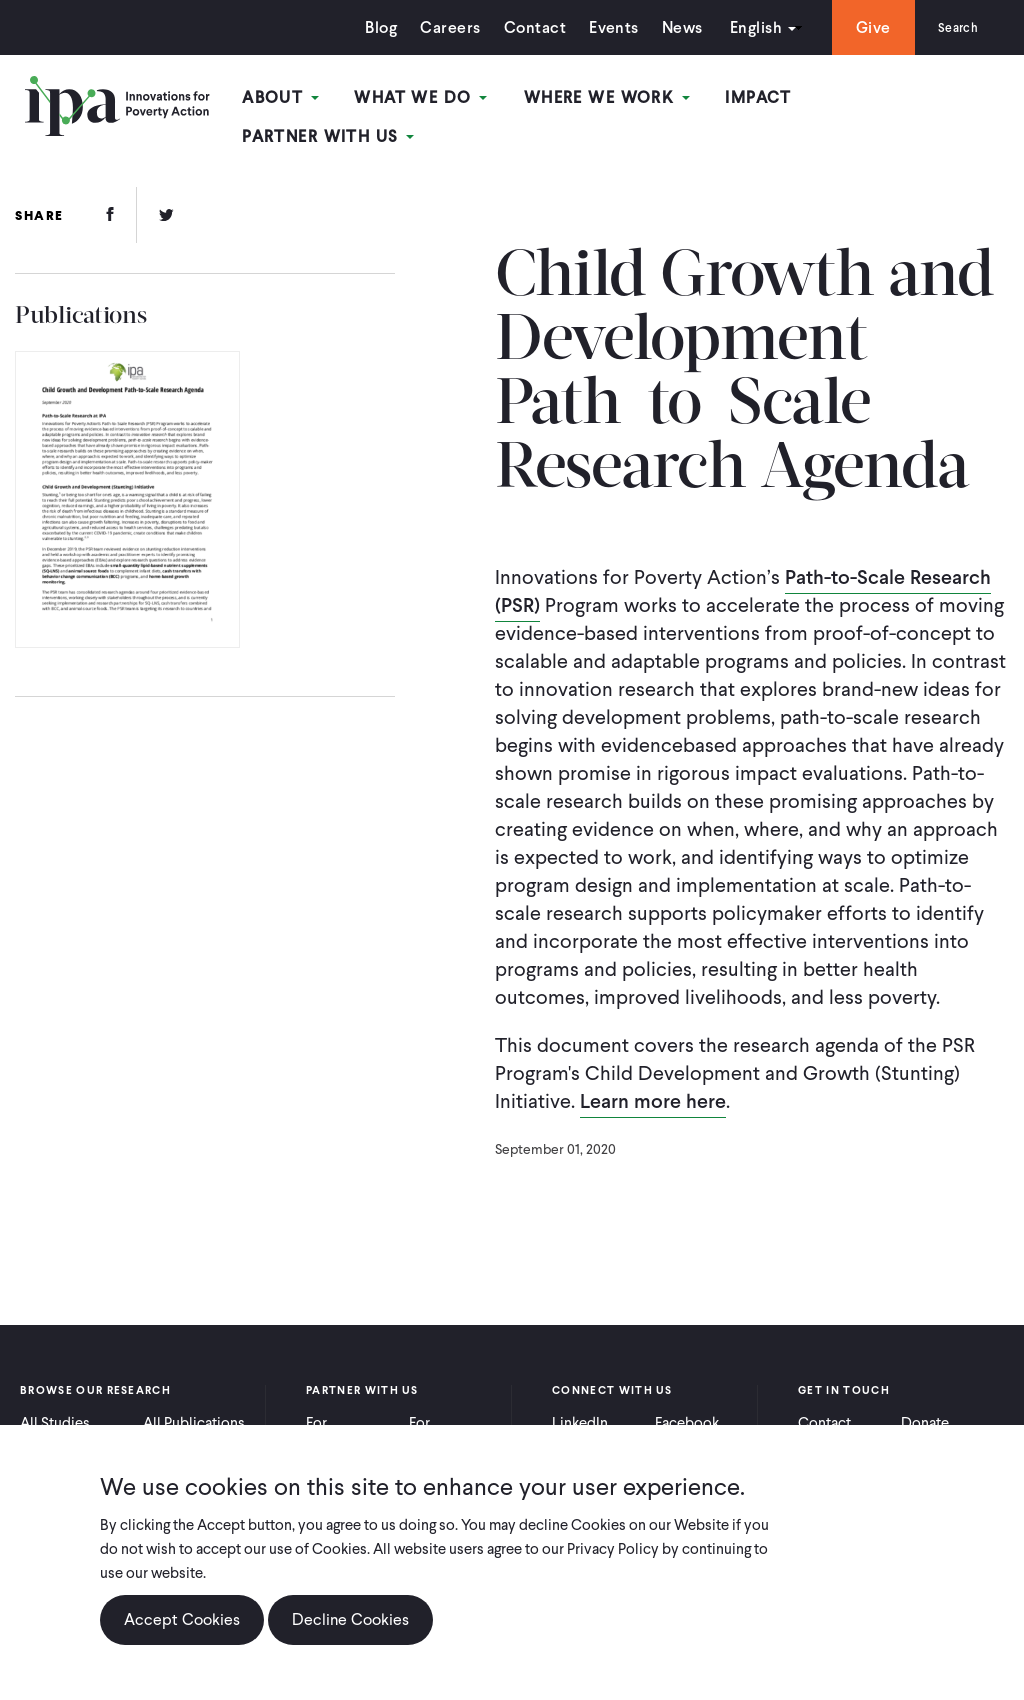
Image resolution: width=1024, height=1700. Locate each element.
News (669, 27)
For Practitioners (347, 1420)
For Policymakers (452, 1420)
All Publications (194, 1411)
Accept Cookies (182, 1619)
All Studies (55, 1411)
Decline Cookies (350, 1619)
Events (601, 27)
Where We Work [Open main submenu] (613, 98)
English (743, 27)
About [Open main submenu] (295, 98)
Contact (522, 27)
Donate (925, 1411)
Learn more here (653, 1089)
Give (860, 27)
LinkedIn (580, 1411)
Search (951, 27)
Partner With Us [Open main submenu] (913, 98)
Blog (369, 27)
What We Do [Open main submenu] (431, 98)
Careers (438, 27)
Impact (761, 98)
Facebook (687, 1411)
